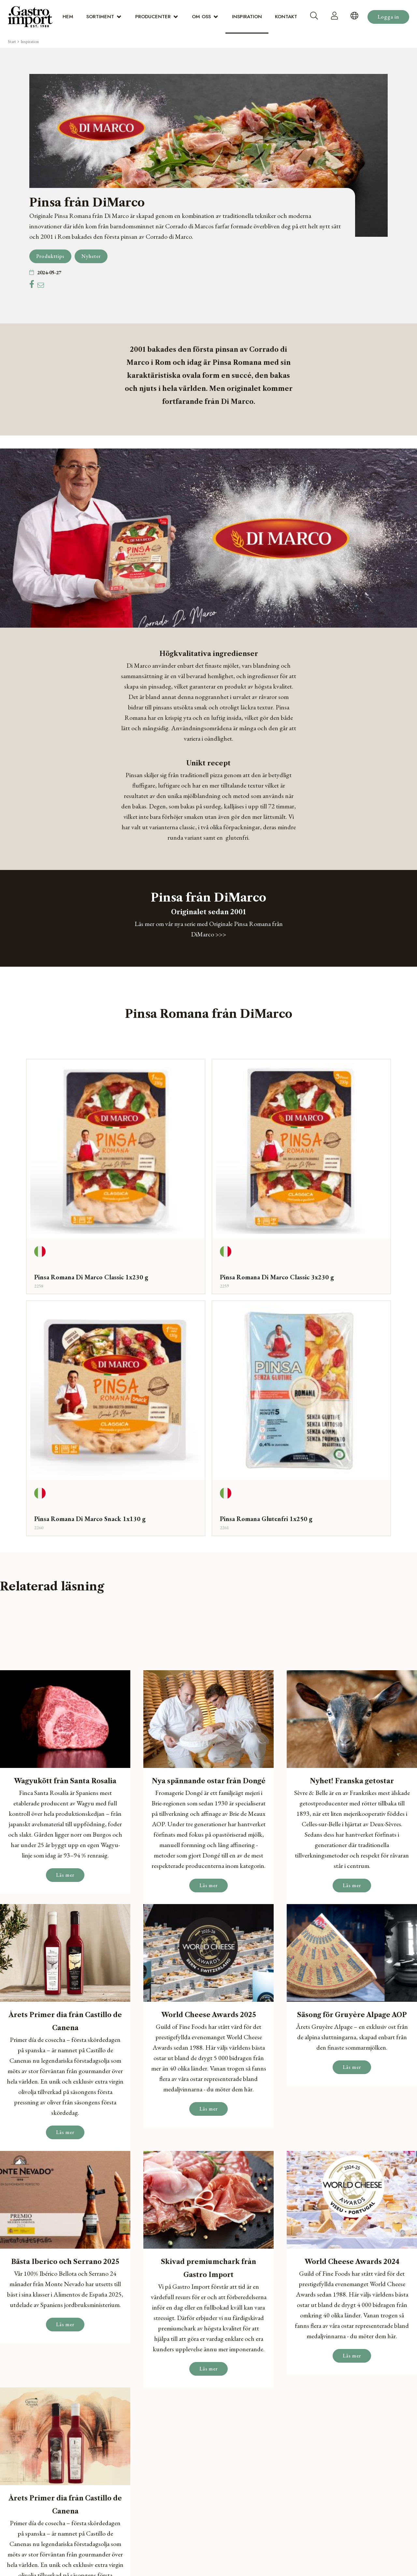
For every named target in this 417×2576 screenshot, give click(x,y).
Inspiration (247, 16)
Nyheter (91, 256)
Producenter (153, 16)
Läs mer (65, 1559)
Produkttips (50, 256)
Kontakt (286, 16)
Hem (68, 16)
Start (12, 41)
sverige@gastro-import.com (347, 2435)
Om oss (201, 16)
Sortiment (100, 16)
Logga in (388, 16)
